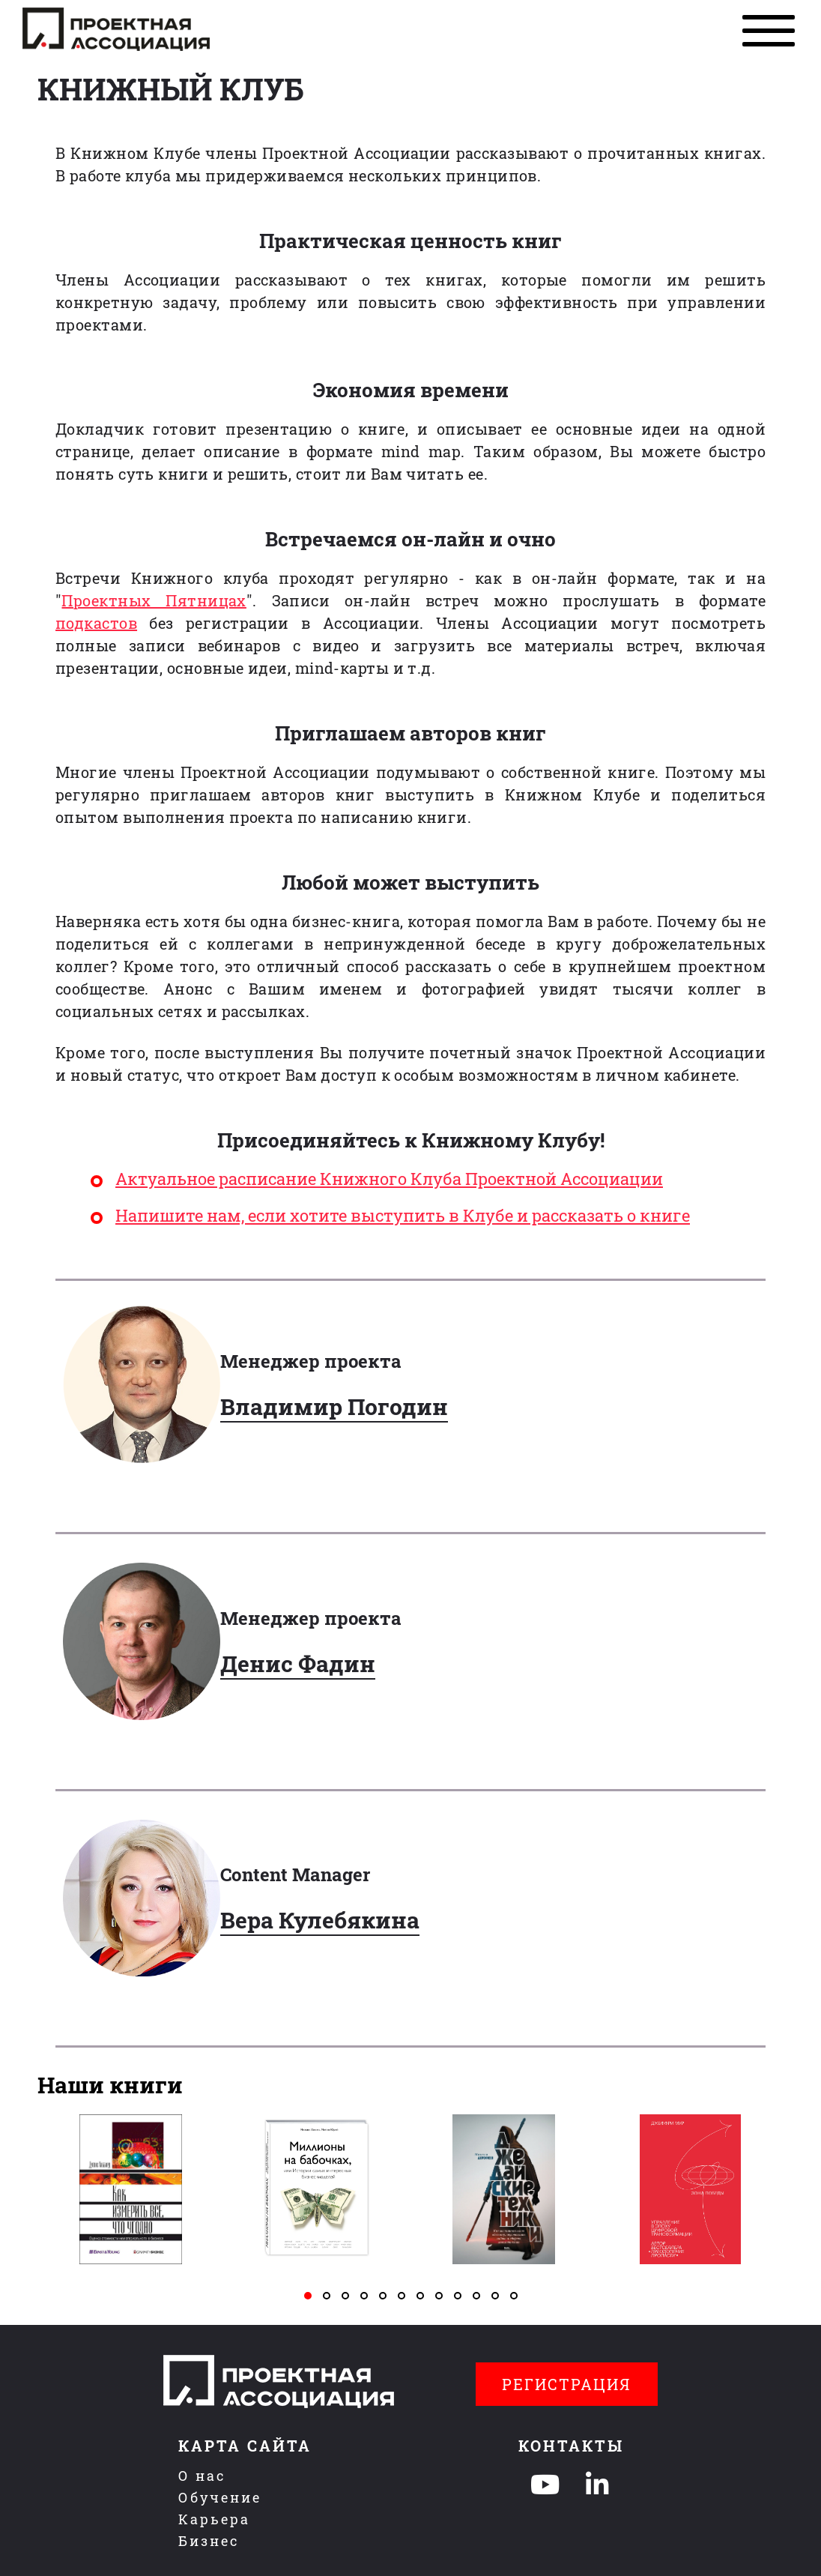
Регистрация (566, 2384)
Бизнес (208, 2541)
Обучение (219, 2497)
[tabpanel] (130, 2189)
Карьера (214, 2519)
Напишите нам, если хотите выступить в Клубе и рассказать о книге (402, 1215)
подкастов (96, 623)
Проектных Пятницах (153, 600)
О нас (201, 2476)
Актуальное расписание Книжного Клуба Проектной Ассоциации (389, 1178)
